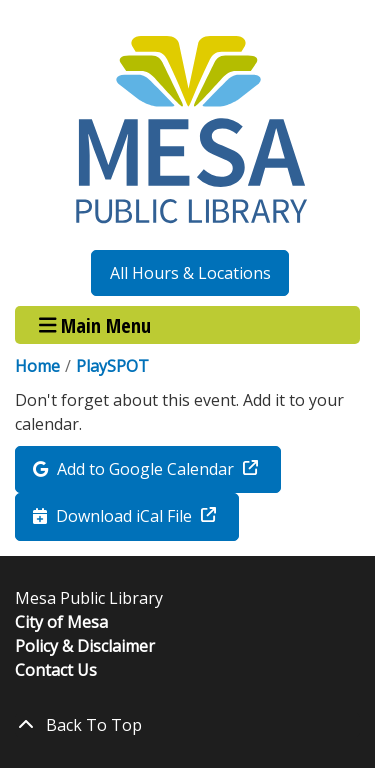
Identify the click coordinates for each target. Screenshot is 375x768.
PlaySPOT (112, 366)
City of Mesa (61, 622)
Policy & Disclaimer (85, 646)
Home (37, 366)
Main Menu (95, 324)
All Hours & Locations (190, 273)
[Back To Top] (187, 725)
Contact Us (56, 670)
